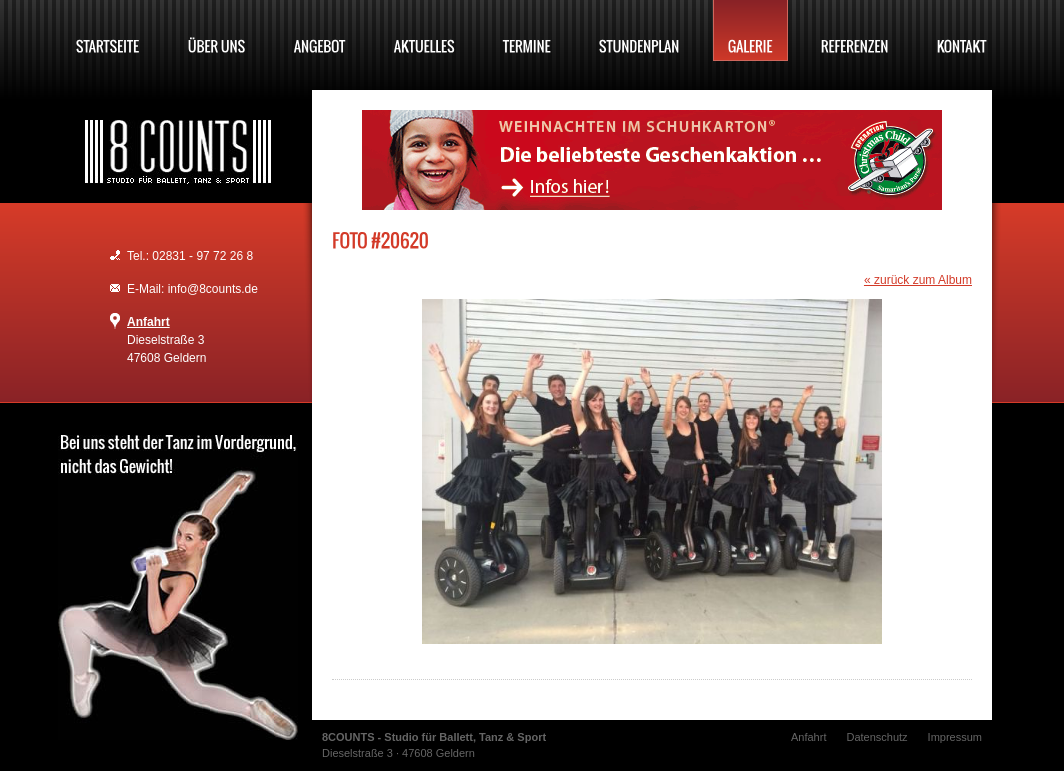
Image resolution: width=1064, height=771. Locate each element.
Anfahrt (148, 322)
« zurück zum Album (918, 280)
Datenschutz (876, 737)
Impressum (955, 737)
